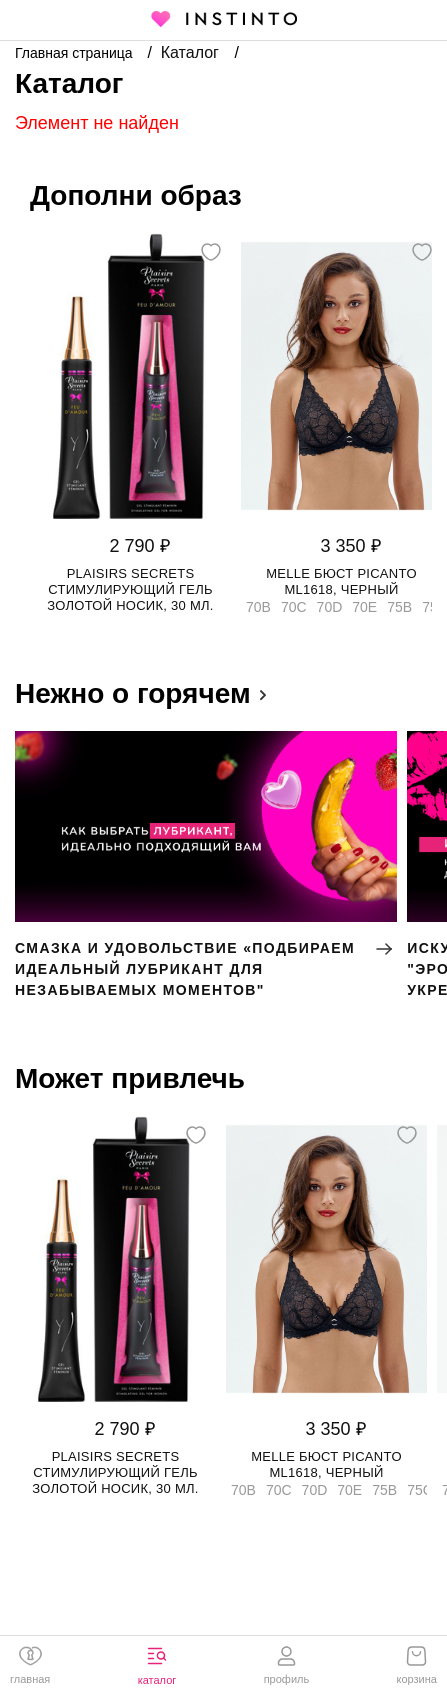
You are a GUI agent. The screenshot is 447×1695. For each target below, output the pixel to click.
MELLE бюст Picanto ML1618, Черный (341, 581)
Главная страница (75, 53)
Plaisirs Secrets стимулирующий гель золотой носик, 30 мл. (130, 589)
